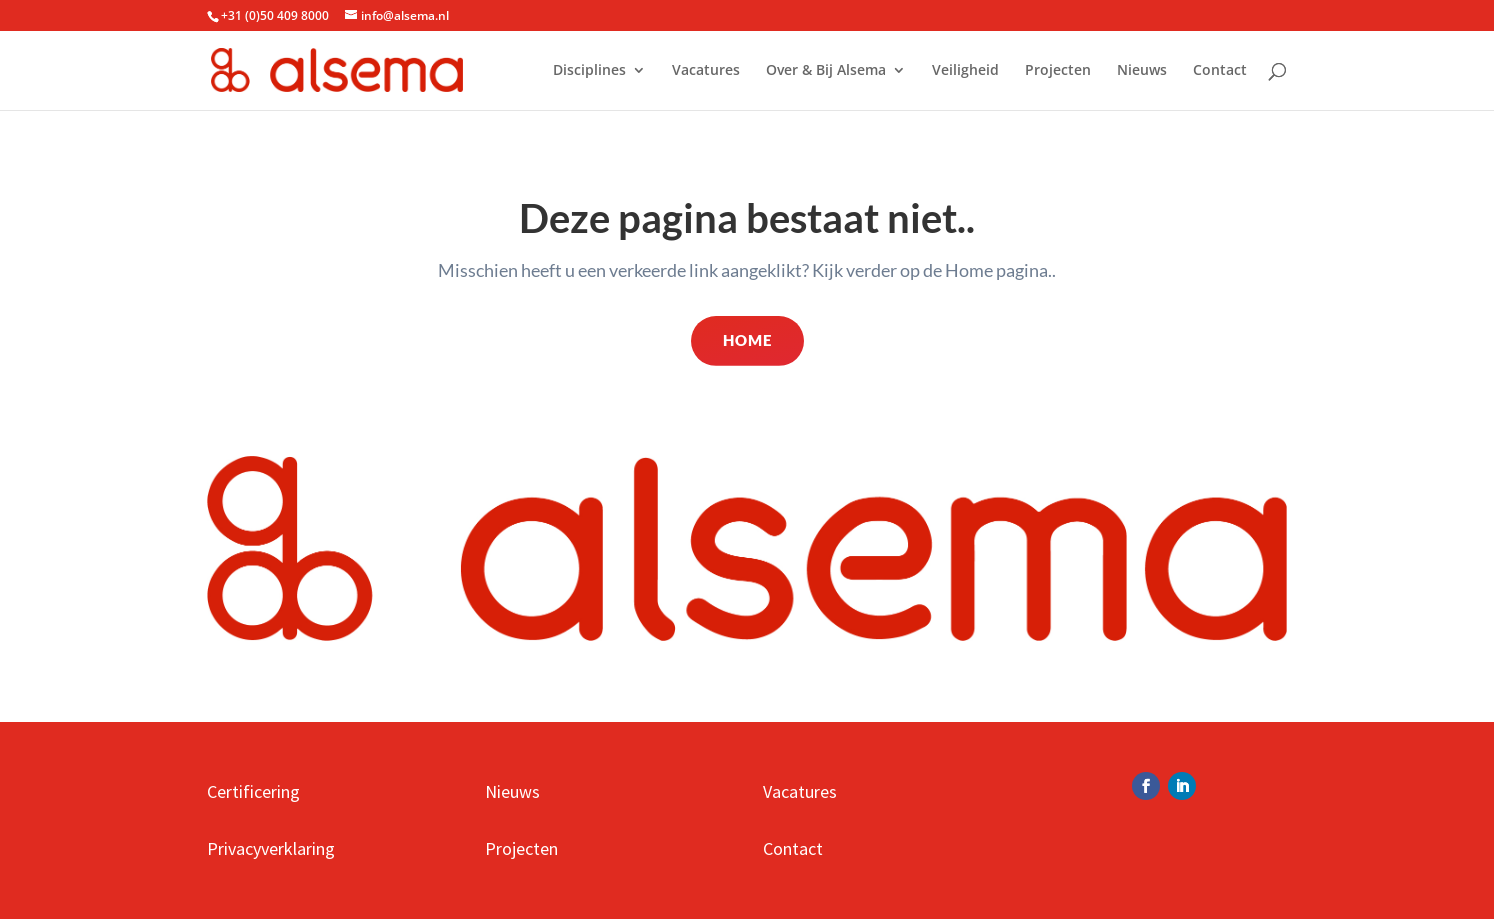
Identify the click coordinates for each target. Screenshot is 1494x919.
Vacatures (706, 71)
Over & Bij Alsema (826, 71)
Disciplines (589, 71)
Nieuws (1142, 71)
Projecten (1058, 71)
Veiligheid (965, 71)
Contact (1220, 71)
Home (747, 340)
